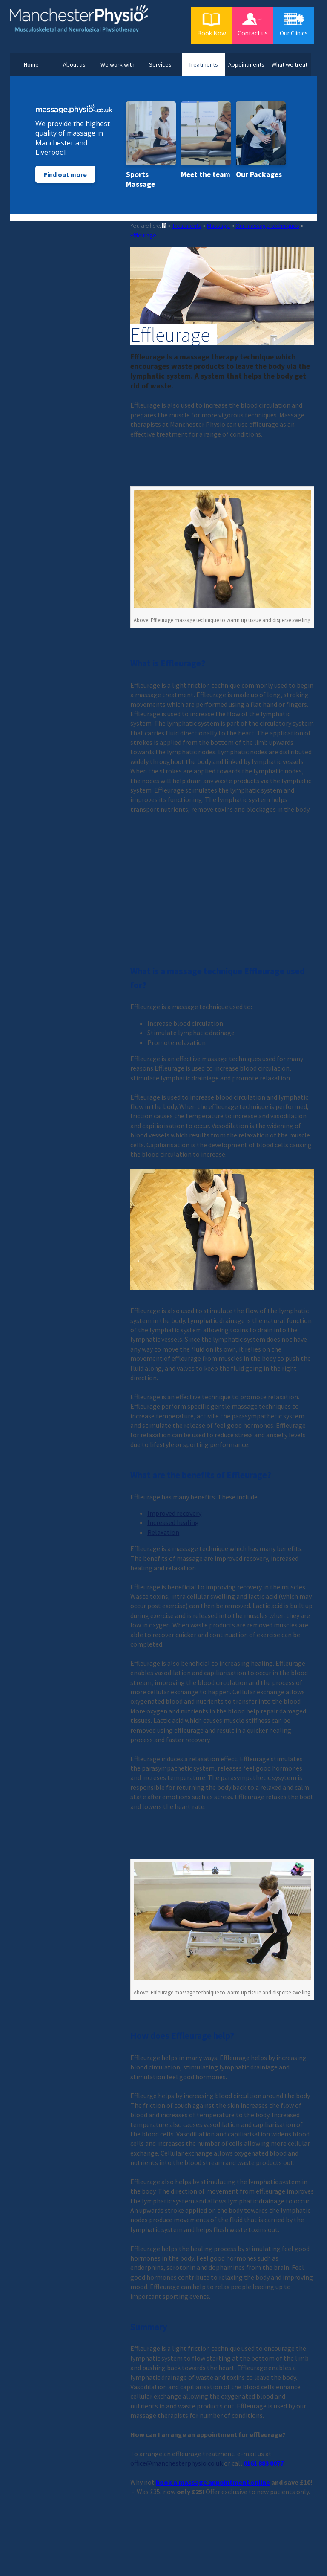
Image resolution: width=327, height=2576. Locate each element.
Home (31, 64)
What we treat (289, 64)
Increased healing (173, 1522)
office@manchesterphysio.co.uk (176, 2463)
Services (160, 64)
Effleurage (143, 235)
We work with (117, 64)
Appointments (246, 64)
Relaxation (163, 1532)
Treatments (203, 64)
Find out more (65, 174)
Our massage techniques (267, 225)
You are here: (146, 225)
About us (74, 64)
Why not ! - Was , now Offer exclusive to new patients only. (221, 2487)
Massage (218, 225)
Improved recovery (174, 1513)
